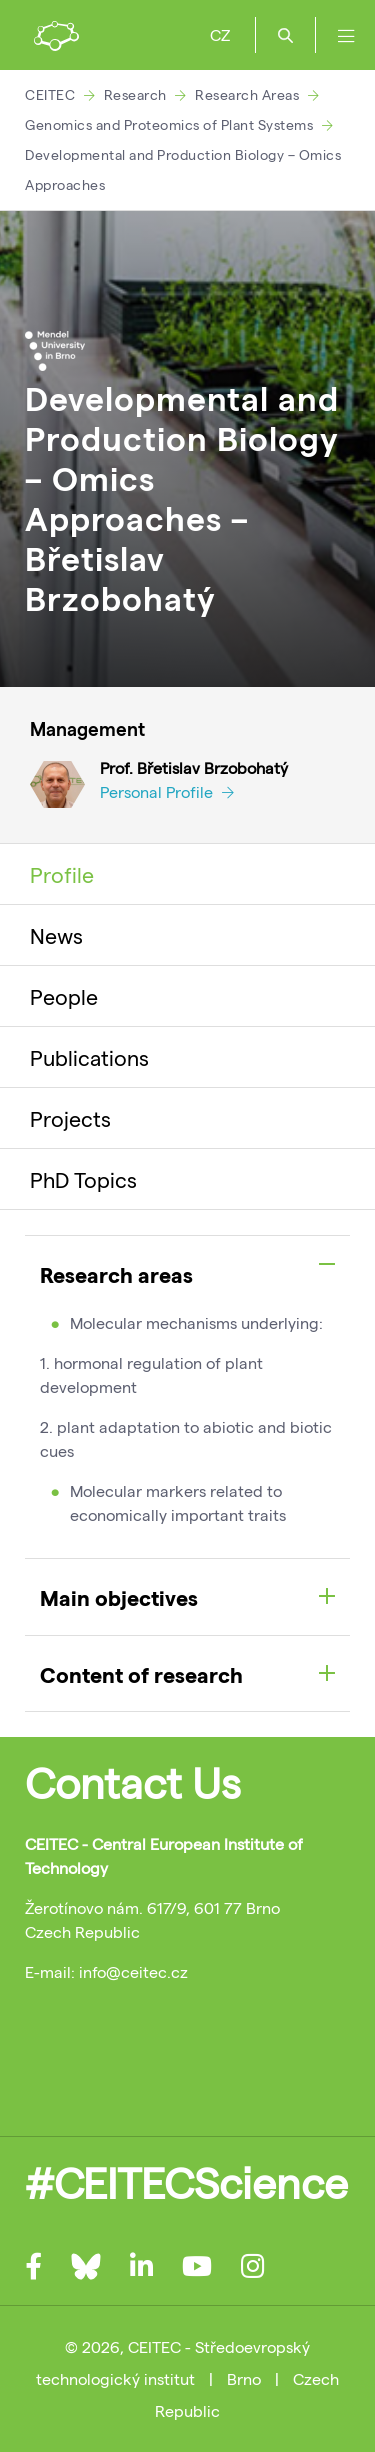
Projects (70, 1118)
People (64, 996)
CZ (220, 34)
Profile (62, 874)
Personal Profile (167, 791)
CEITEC (50, 94)
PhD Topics (83, 1179)
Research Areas (247, 94)
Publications (89, 1057)
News (56, 935)
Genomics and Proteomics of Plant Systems (169, 124)
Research (135, 94)
